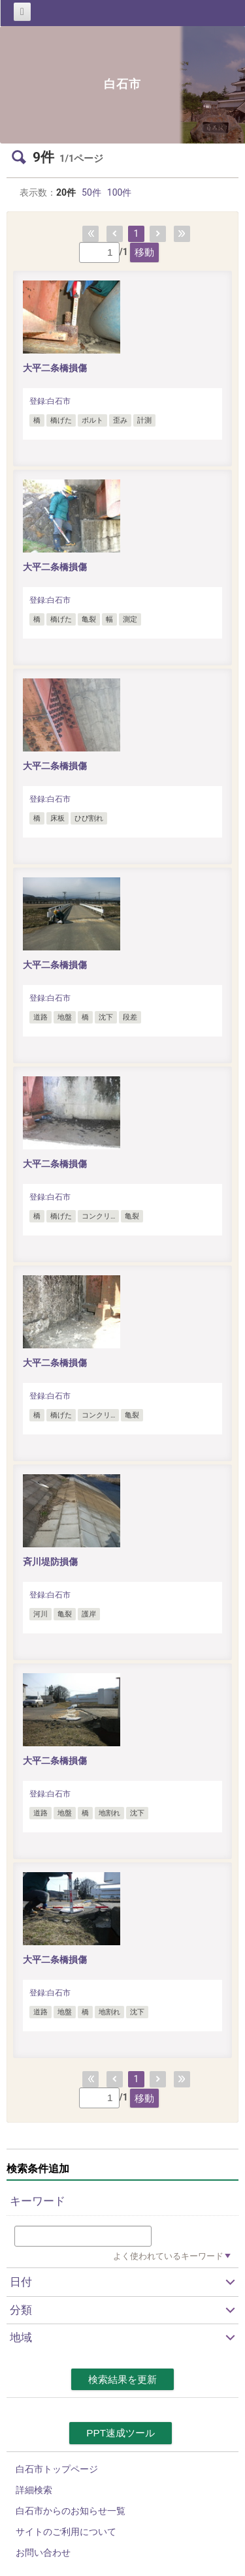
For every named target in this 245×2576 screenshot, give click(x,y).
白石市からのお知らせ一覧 (70, 2511)
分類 (21, 2309)
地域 (21, 2337)
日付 (21, 2281)
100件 (119, 192)
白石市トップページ (57, 2469)
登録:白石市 (50, 401)
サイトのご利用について (66, 2531)
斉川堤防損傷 (50, 1561)
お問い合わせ (43, 2552)
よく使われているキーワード (168, 2256)
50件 (91, 192)
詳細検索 (34, 2490)
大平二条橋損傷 (55, 368)
